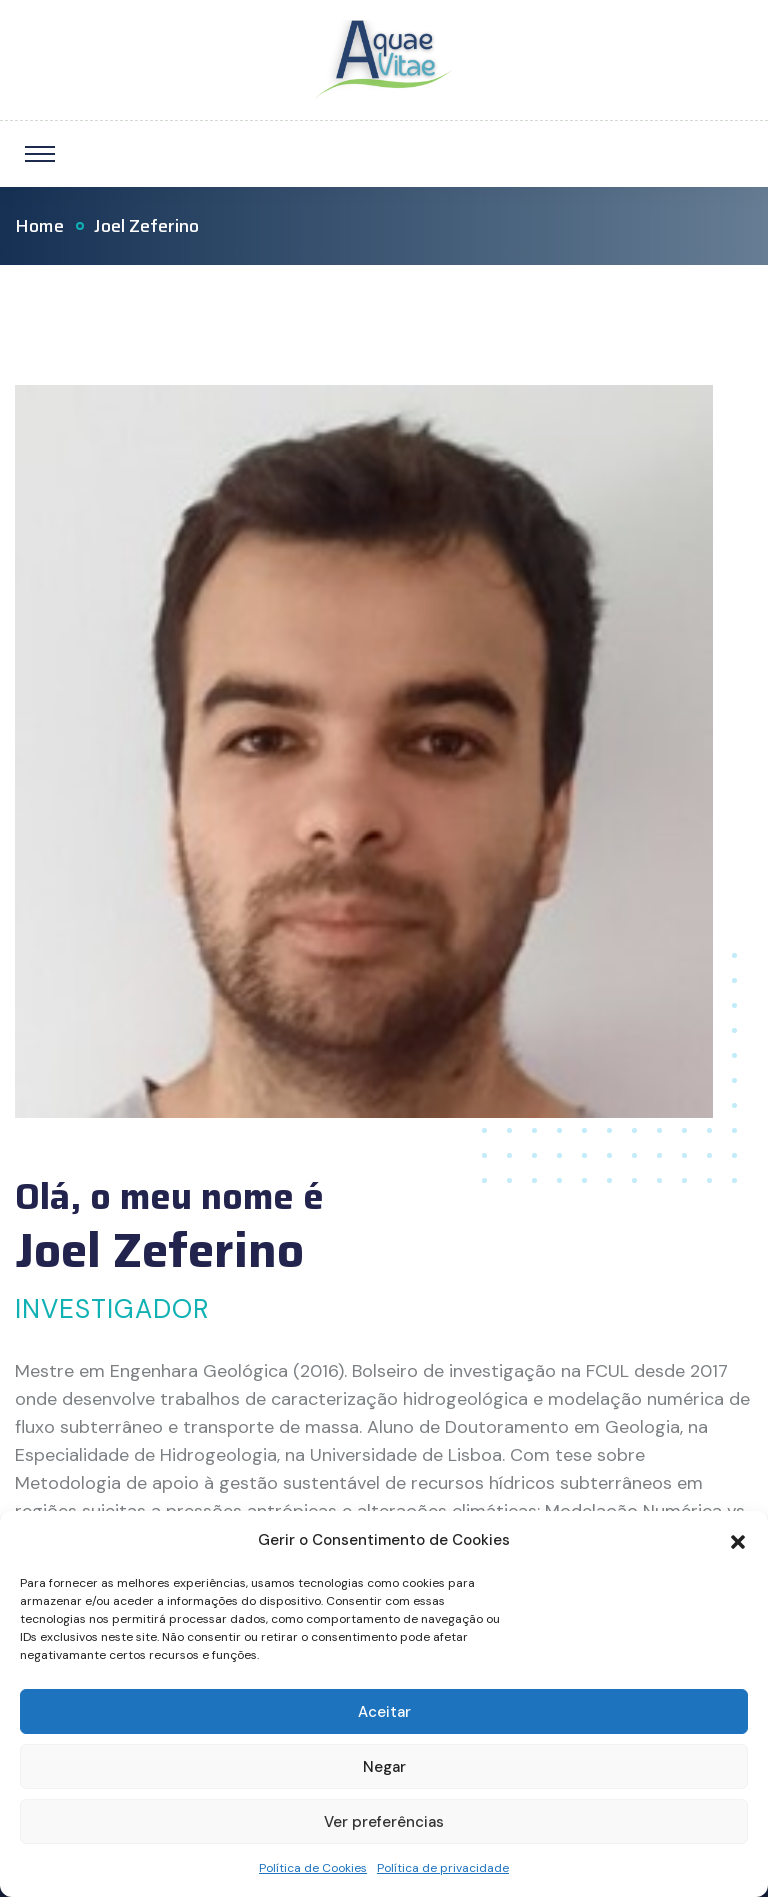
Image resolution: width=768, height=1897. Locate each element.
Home (39, 226)
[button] (738, 1540)
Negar (384, 1767)
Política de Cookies (313, 1868)
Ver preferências (384, 1822)
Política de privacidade (443, 1868)
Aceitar (384, 1712)
